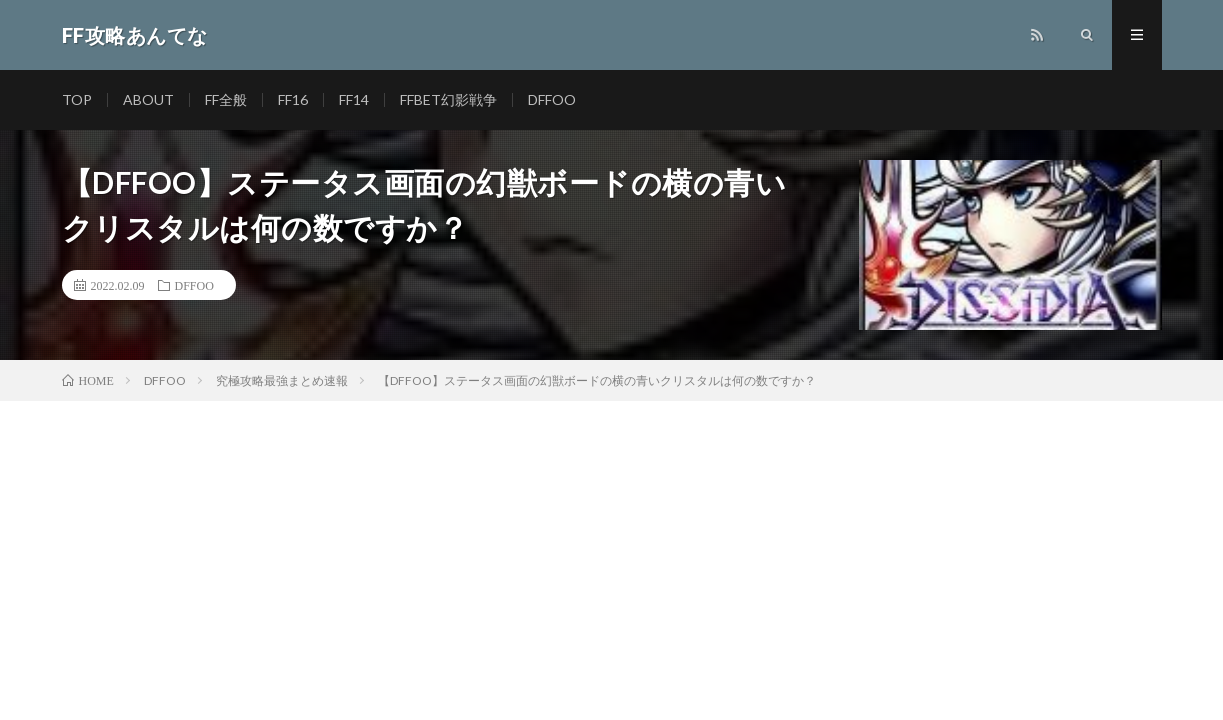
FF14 (354, 99)
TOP (77, 99)
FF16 (293, 99)
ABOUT (148, 99)
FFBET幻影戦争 (448, 99)
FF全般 (226, 99)
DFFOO (552, 99)
